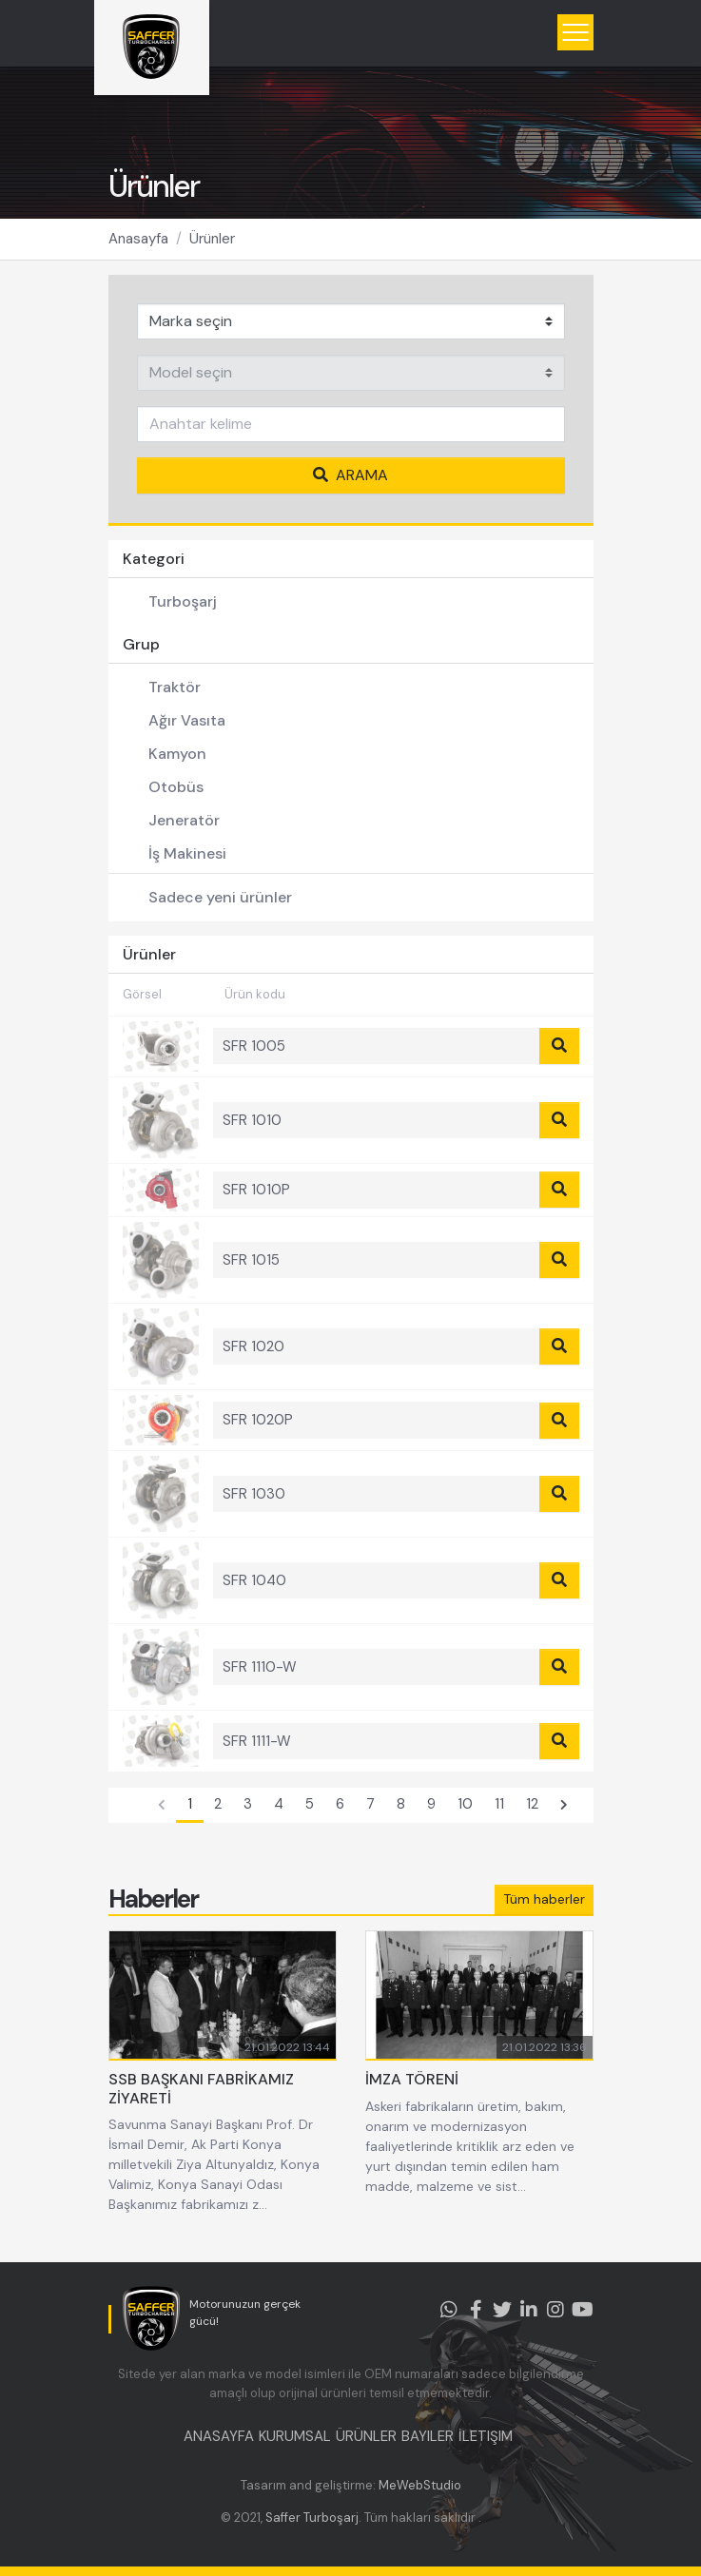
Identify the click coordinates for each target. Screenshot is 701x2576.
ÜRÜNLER (366, 2436)
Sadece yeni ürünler (220, 897)
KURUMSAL (295, 2436)
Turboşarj (182, 601)
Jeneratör (184, 820)
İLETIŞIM (485, 2436)
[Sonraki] (564, 1806)
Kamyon (177, 754)
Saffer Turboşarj (312, 2517)
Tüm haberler (544, 1899)
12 (532, 1803)
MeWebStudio (420, 2485)
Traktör (174, 687)
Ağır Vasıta (186, 720)
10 (465, 1803)
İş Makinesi (187, 853)
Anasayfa (138, 238)
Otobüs (176, 787)
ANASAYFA (219, 2436)
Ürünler (212, 238)
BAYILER (427, 2436)
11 (499, 1803)
